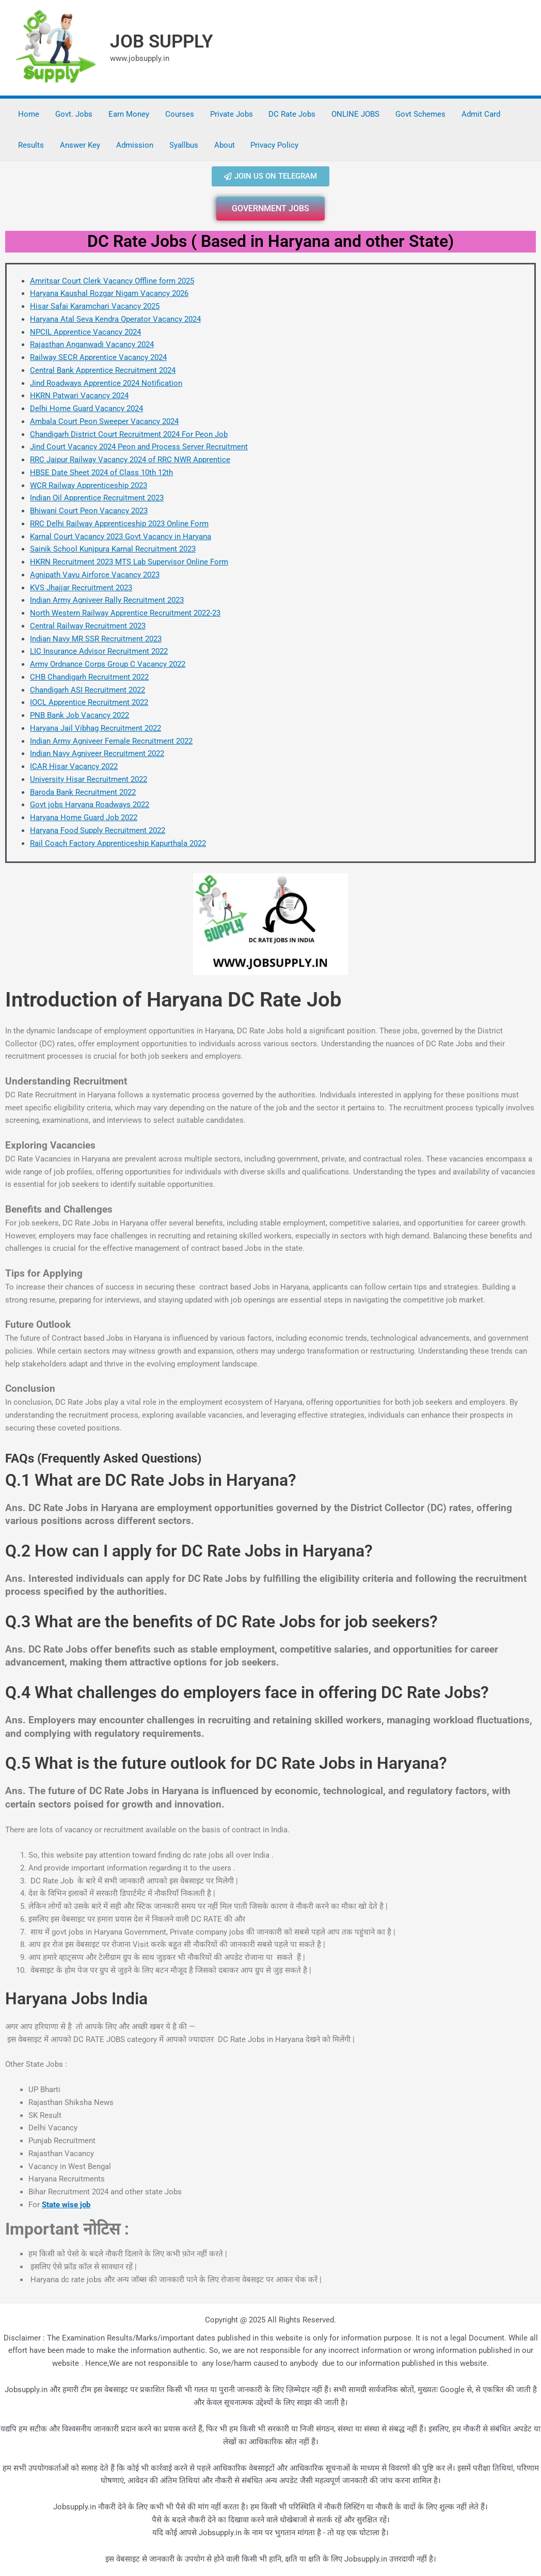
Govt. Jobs (73, 114)
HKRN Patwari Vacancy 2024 (79, 395)
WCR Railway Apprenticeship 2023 (88, 485)
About (222, 145)
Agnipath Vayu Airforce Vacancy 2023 (95, 574)
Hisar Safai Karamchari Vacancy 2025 (95, 306)
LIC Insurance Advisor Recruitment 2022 (99, 651)
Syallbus (182, 145)
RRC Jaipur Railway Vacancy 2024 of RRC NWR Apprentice (130, 459)
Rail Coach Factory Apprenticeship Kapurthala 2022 (118, 843)
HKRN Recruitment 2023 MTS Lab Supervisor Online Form (129, 562)
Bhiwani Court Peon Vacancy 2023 (89, 510)
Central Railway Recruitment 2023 (88, 626)
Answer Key (79, 145)
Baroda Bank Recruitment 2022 (83, 792)
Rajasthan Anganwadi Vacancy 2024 (92, 344)
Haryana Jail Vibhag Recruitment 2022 (95, 728)
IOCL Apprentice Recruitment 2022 (89, 702)
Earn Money (127, 114)
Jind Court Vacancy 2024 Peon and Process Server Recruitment (139, 446)
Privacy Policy (272, 145)
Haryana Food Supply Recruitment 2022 (97, 830)
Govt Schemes (417, 114)
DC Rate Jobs (289, 114)
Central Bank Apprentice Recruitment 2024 (103, 370)
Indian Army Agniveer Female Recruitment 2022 (111, 741)
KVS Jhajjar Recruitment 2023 (81, 587)
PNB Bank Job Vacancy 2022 (79, 715)
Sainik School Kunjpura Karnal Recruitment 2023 (113, 549)
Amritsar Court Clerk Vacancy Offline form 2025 (112, 281)
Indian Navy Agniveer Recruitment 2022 (97, 753)
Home (28, 114)
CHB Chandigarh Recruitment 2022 (89, 677)
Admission (133, 145)
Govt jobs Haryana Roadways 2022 (89, 804)
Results (31, 145)
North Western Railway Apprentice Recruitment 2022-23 (125, 613)
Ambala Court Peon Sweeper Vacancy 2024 (104, 421)
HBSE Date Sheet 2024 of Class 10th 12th (101, 472)
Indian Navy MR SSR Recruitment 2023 (96, 638)
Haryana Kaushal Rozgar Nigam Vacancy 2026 (109, 293)
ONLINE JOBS (353, 114)
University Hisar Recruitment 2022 (88, 779)
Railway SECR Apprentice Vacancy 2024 (98, 357)
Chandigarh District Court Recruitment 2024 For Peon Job (129, 434)
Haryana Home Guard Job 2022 (83, 817)
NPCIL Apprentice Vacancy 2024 (85, 332)
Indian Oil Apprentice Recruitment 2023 (97, 497)
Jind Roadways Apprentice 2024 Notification (106, 383)
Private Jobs (229, 114)
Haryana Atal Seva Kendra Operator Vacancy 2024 (115, 319)
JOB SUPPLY (161, 41)
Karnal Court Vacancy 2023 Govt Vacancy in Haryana (120, 536)
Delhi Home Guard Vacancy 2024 (86, 408)
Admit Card (477, 114)
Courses (178, 114)
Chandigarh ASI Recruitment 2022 (87, 690)
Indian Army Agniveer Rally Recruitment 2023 (107, 600)
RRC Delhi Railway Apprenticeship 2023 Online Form (119, 523)
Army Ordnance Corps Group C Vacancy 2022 (107, 664)
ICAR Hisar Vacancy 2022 (74, 766)
